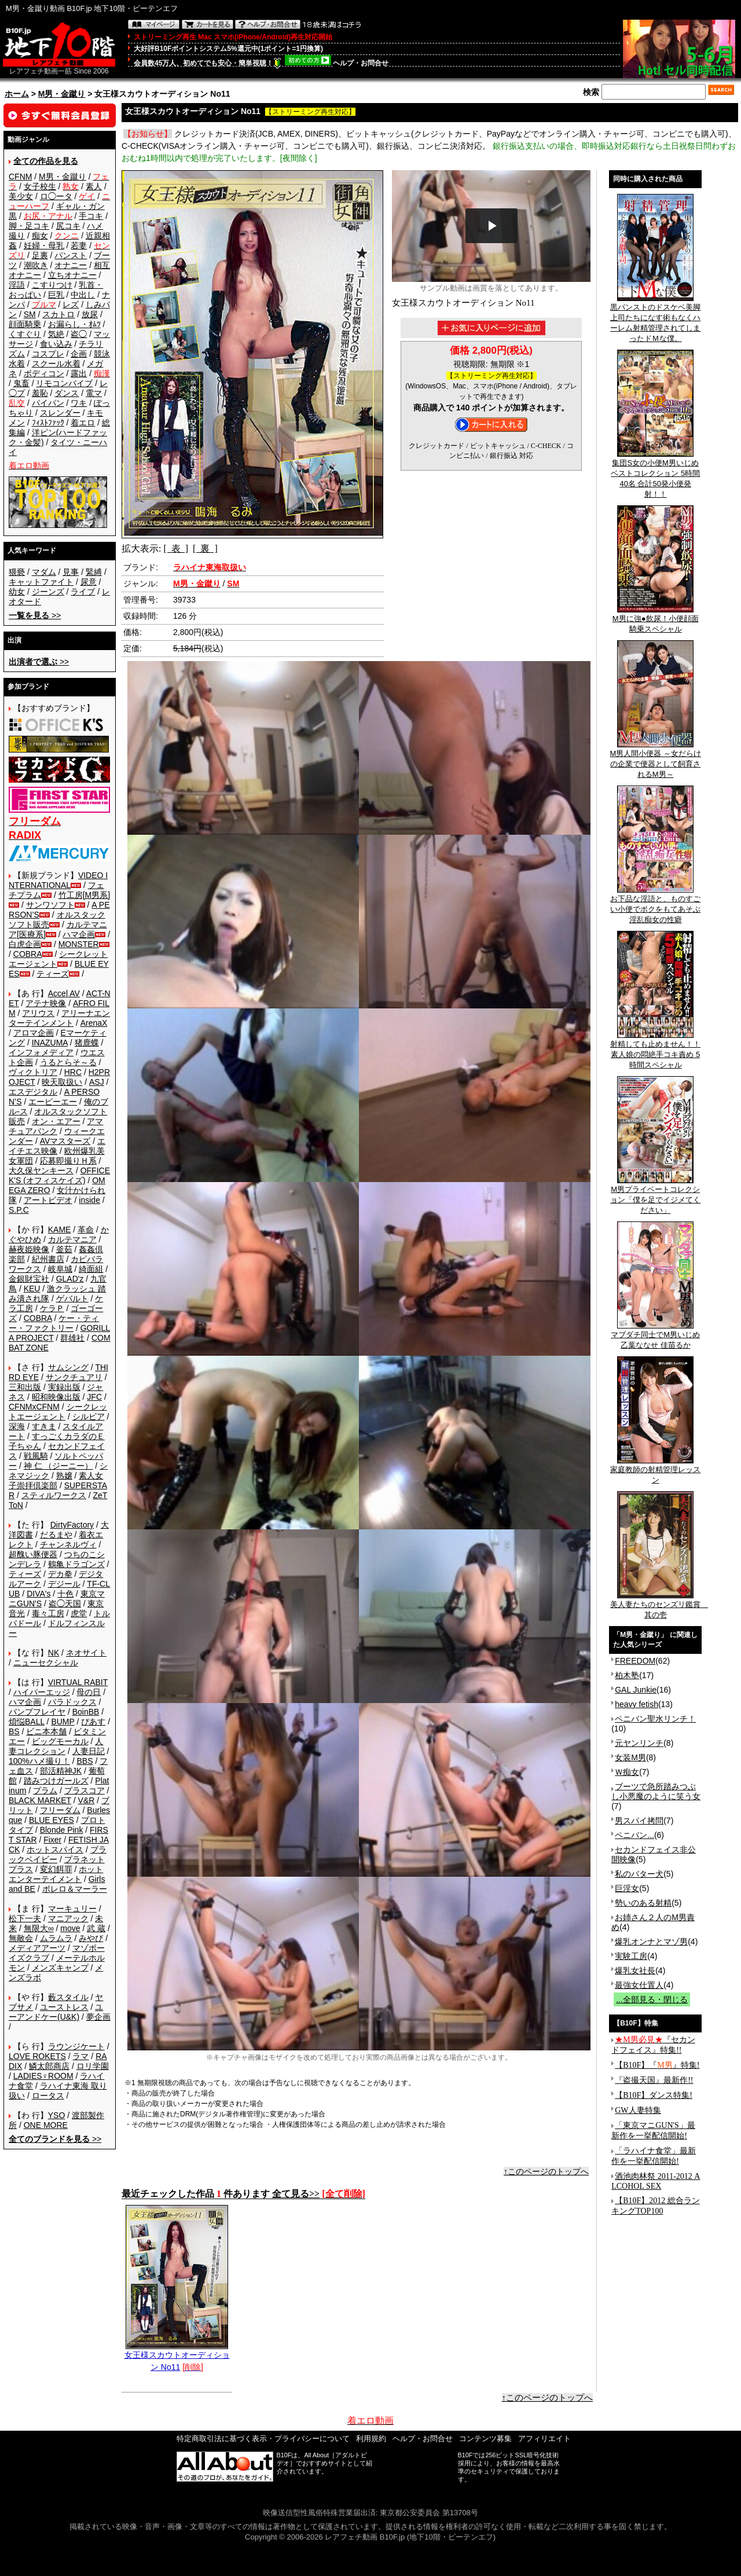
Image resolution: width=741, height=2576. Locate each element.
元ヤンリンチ (639, 1743)
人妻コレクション (56, 1746)
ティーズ (52, 973)
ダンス (66, 393)
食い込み (56, 343)
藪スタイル (68, 1997)
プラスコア (84, 1790)
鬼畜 (21, 383)
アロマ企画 (33, 1032)
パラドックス (72, 1702)
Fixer (52, 1839)
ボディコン (44, 373)
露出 (79, 373)
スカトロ (58, 314)
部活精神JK (61, 1770)
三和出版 (25, 1387)
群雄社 (72, 1337)
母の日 (88, 1692)
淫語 (17, 284)
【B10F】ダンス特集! (653, 2095)
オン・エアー (56, 1121)
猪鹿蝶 (87, 1042)
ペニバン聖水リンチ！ (655, 1718)
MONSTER (78, 944)
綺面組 (91, 1269)
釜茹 (64, 1249)
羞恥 (40, 393)
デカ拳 (60, 1574)
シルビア (88, 1416)
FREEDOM (635, 1660)
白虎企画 (25, 944)
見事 (71, 572)
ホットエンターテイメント (56, 1874)
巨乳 (56, 294)
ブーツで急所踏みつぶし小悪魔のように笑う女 (655, 1791)
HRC (73, 1072)
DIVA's (38, 1593)
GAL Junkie (635, 1689)
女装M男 (630, 1757)
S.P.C (19, 1209)
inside (89, 1200)
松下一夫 (25, 1918)
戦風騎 (36, 1456)
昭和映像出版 (56, 1396)
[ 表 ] (175, 548)
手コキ (91, 216)
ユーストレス (64, 2007)
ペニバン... (634, 1835)
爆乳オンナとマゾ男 (651, 1941)
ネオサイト (86, 1652)
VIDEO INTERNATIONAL (58, 880)
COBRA (27, 954)
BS (14, 1731)
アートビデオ (48, 1200)
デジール (64, 1583)
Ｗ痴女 (627, 1772)
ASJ (96, 1082)
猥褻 (17, 572)
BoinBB (86, 1711)
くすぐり (25, 334)
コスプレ (48, 353)
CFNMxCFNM (34, 1406)
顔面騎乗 (25, 324)
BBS (84, 1761)
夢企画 (98, 2016)
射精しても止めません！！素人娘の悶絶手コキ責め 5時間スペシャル (655, 1050)
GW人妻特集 (638, 2110)
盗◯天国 (65, 1603)
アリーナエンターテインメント (59, 1018)
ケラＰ (52, 1308)
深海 (17, 1426)
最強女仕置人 (639, 1985)
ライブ (83, 591)
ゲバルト (72, 1298)
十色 (65, 1593)
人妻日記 (88, 1751)
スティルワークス (53, 1495)
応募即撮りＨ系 (68, 1160)
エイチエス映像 (57, 1145)
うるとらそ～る (68, 1062)
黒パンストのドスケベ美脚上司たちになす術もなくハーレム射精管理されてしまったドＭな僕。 (655, 319)
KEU (32, 1288)
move (70, 1928)
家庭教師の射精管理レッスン (655, 1471)
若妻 (79, 245)
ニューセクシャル (45, 1662)
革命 (86, 1229)
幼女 (17, 591)
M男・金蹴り (62, 93)
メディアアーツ (37, 1948)
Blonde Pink (61, 1829)
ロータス (48, 2095)
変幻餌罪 (56, 1869)
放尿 (90, 314)
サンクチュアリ (74, 1377)
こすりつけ (52, 284)
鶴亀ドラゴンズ (76, 1564)
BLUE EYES (51, 1820)
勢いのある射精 (643, 1902)
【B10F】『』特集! (657, 2065)
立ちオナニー (72, 275)
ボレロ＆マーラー (74, 1889)
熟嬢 (64, 1475)
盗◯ (79, 334)
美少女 (21, 196)
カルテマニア (72, 1239)
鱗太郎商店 (49, 2066)
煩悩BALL (27, 1721)
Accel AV (64, 993)
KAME (59, 1229)
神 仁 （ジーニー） (58, 1465)
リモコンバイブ (64, 383)
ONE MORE (46, 2125)
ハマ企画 (79, 934)
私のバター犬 (639, 1873)
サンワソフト (50, 904)
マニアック (68, 1918)
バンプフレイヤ (37, 1711)
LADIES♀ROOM (43, 2075)
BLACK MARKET (40, 1800)
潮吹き (36, 265)
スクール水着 (56, 363)
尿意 (88, 581)
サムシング (68, 1367)
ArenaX (94, 1023)
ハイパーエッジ (41, 1692)
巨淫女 (627, 1888)
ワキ (79, 403)
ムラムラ (56, 1938)
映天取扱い (62, 1082)
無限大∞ (39, 1928)
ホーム (17, 93)
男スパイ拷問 (639, 1820)
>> (35, 615)
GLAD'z (70, 1278)
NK (53, 1652)
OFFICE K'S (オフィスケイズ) (59, 1175)
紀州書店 (48, 1259)
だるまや (56, 1534)
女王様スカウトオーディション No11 (177, 2357)
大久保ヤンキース (41, 1170)
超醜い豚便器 (33, 1554)
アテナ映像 (45, 1003)
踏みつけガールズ (56, 1780)
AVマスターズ (65, 1141)
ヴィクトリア (33, 1072)
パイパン (48, 403)
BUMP (62, 1721)
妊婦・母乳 (44, 245)
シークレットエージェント (58, 1411)
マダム (44, 572)
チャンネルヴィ (68, 1544)
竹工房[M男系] (84, 895)
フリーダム (60, 1810)
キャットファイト (41, 581)
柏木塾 (627, 1675)
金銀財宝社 (29, 1278)
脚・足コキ (29, 225)
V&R (86, 1800)
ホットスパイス (55, 1849)
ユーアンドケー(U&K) (56, 2011)
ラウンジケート (76, 2046)
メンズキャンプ (60, 1967)
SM (30, 314)
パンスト (70, 255)
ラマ (80, 2056)
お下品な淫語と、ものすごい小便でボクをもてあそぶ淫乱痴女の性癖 (655, 905)
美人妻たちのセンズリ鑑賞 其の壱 (659, 1605)
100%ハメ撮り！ (39, 1761)
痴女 (40, 235)
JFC (94, 1396)
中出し (83, 294)
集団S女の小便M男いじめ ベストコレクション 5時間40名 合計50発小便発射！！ (655, 474)
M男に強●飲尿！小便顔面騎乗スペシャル (655, 620)
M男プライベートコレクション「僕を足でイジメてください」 (655, 1195)
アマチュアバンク (56, 1126)
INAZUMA (50, 1042)
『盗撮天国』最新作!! (654, 2080)
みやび (91, 1938)
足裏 (40, 255)
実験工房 (631, 1956)
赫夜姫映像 (29, 1249)
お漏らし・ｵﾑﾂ (74, 324)
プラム (45, 1790)
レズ (71, 304)
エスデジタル (33, 1091)
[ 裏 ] (205, 548)
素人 (94, 186)
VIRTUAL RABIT (78, 1682)
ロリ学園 (92, 2066)
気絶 (56, 334)
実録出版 (64, 1387)
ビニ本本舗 (46, 1731)
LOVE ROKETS (37, 2056)
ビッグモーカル (60, 1741)
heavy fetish (636, 1704)
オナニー (70, 265)
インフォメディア (41, 1052)
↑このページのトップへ (546, 2171)
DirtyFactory (72, 1524)
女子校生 (40, 186)
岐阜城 (60, 1269)
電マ (94, 393)
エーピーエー (52, 1101)
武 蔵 (96, 1928)
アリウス (38, 1013)
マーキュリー (72, 1908)
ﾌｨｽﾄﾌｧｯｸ (48, 422)
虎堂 (79, 1613)
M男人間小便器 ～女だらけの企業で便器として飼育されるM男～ (655, 760)
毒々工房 (48, 1613)
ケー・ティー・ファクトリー (54, 1323)
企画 (79, 353)
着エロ (83, 422)
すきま (44, 1426)
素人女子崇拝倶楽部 (56, 1480)
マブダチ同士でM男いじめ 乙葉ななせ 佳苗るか (655, 1336)
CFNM (20, 176)
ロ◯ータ (56, 196)
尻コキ (68, 225)
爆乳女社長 (635, 1970)
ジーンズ (48, 591)
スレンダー (60, 412)
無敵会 (21, 1938)
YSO (56, 2115)
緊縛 (94, 572)
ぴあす (93, 1721)
